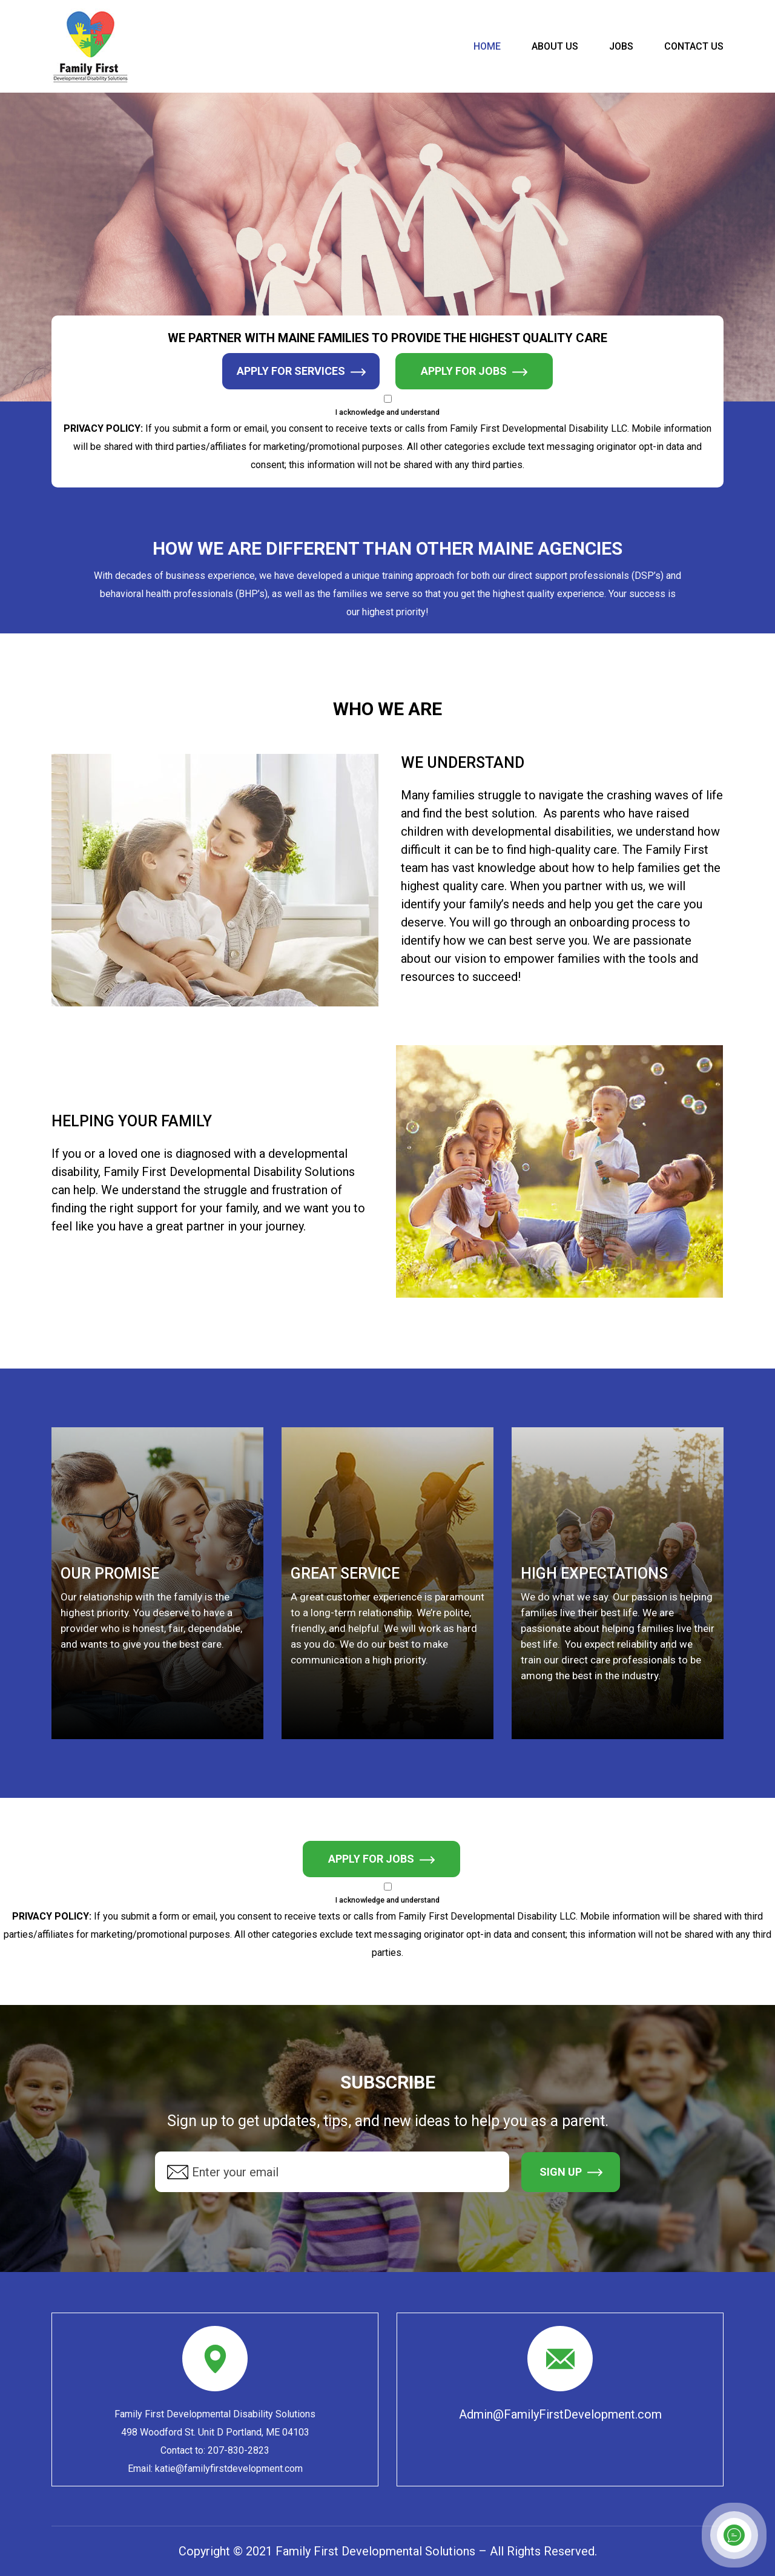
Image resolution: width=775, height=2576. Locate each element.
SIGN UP (570, 2172)
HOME (487, 46)
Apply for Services (301, 372)
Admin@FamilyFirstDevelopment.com (560, 2414)
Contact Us (694, 46)
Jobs (621, 46)
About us (555, 46)
